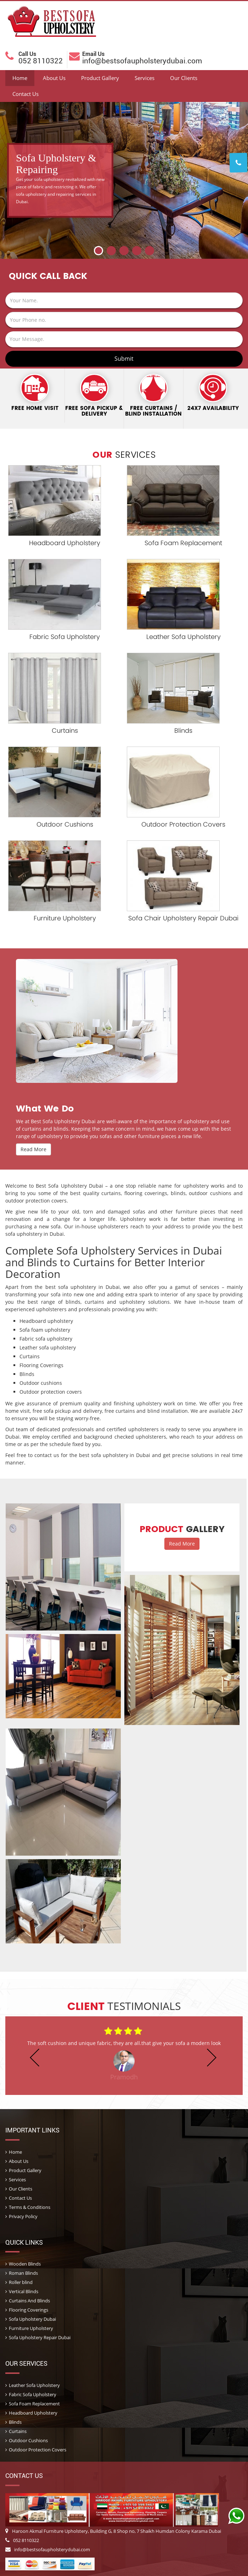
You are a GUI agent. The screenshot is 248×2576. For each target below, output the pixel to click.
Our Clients (183, 77)
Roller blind (21, 2282)
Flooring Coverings (28, 2310)
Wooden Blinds (25, 2264)
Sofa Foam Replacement (183, 542)
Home (19, 77)
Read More (33, 1149)
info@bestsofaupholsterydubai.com (47, 2549)
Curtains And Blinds (29, 2300)
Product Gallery (100, 77)
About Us (54, 77)
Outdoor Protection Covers (183, 824)
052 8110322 (22, 2540)
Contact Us (25, 93)
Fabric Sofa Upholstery (64, 636)
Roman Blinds (23, 2273)
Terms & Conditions (29, 2207)
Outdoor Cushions (64, 824)
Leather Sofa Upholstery (183, 636)
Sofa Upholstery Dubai (32, 2319)
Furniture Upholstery (65, 918)
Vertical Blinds (23, 2291)
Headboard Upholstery (64, 542)
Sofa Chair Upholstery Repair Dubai (183, 918)
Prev (6, 233)
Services (144, 77)
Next (241, 233)
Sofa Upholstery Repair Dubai (40, 2337)
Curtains (65, 730)
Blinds (183, 730)
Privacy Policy (23, 2216)
